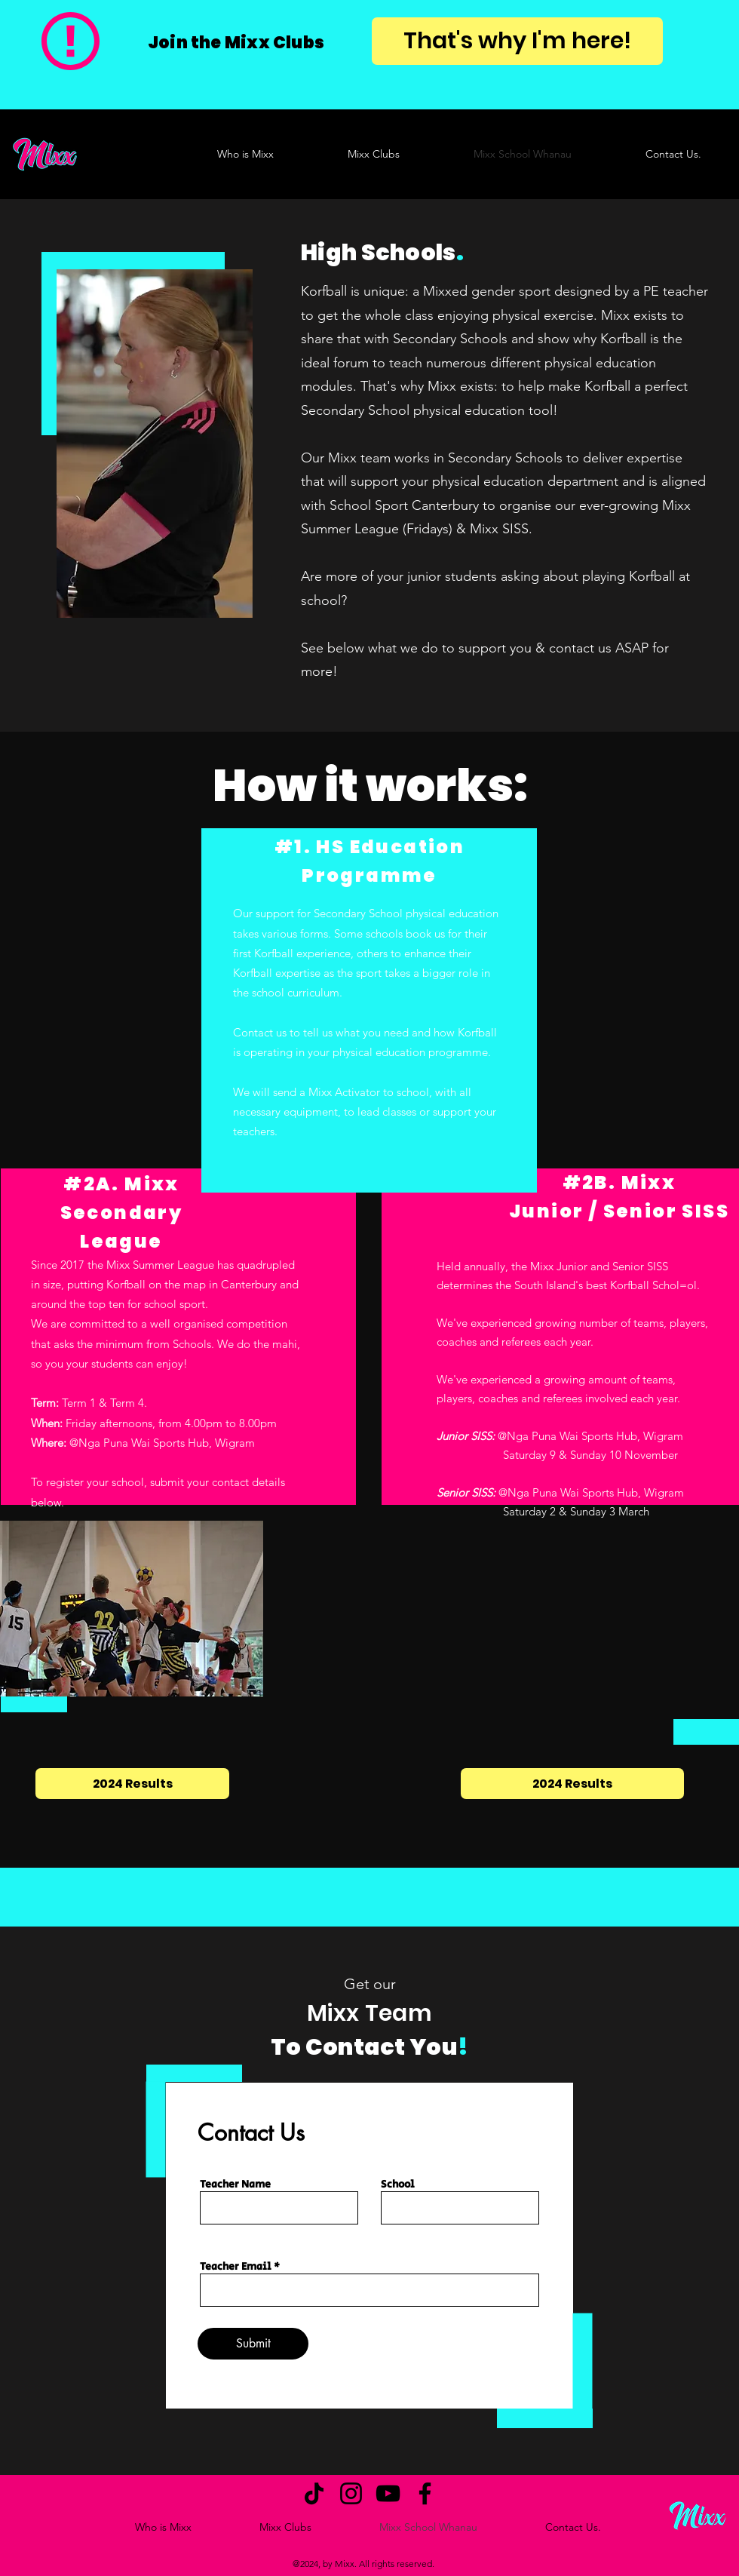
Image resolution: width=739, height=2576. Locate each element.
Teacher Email (235, 2266)
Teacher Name (235, 2184)
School (398, 2184)
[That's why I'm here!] (517, 41)
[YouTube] (388, 2493)
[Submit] (253, 2344)
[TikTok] (314, 2493)
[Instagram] (351, 2493)
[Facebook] (425, 2493)
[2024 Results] (132, 1783)
